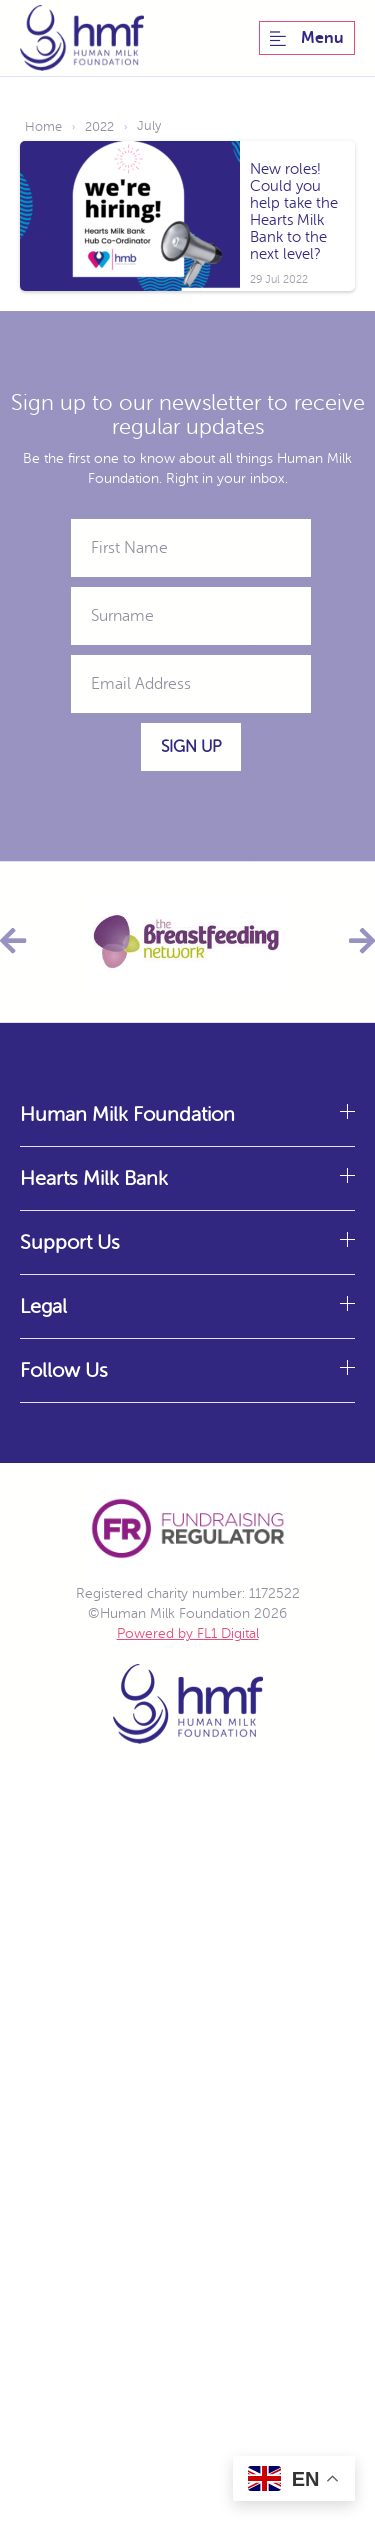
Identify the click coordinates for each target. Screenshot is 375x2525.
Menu (307, 38)
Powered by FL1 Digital (188, 1633)
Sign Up (191, 747)
